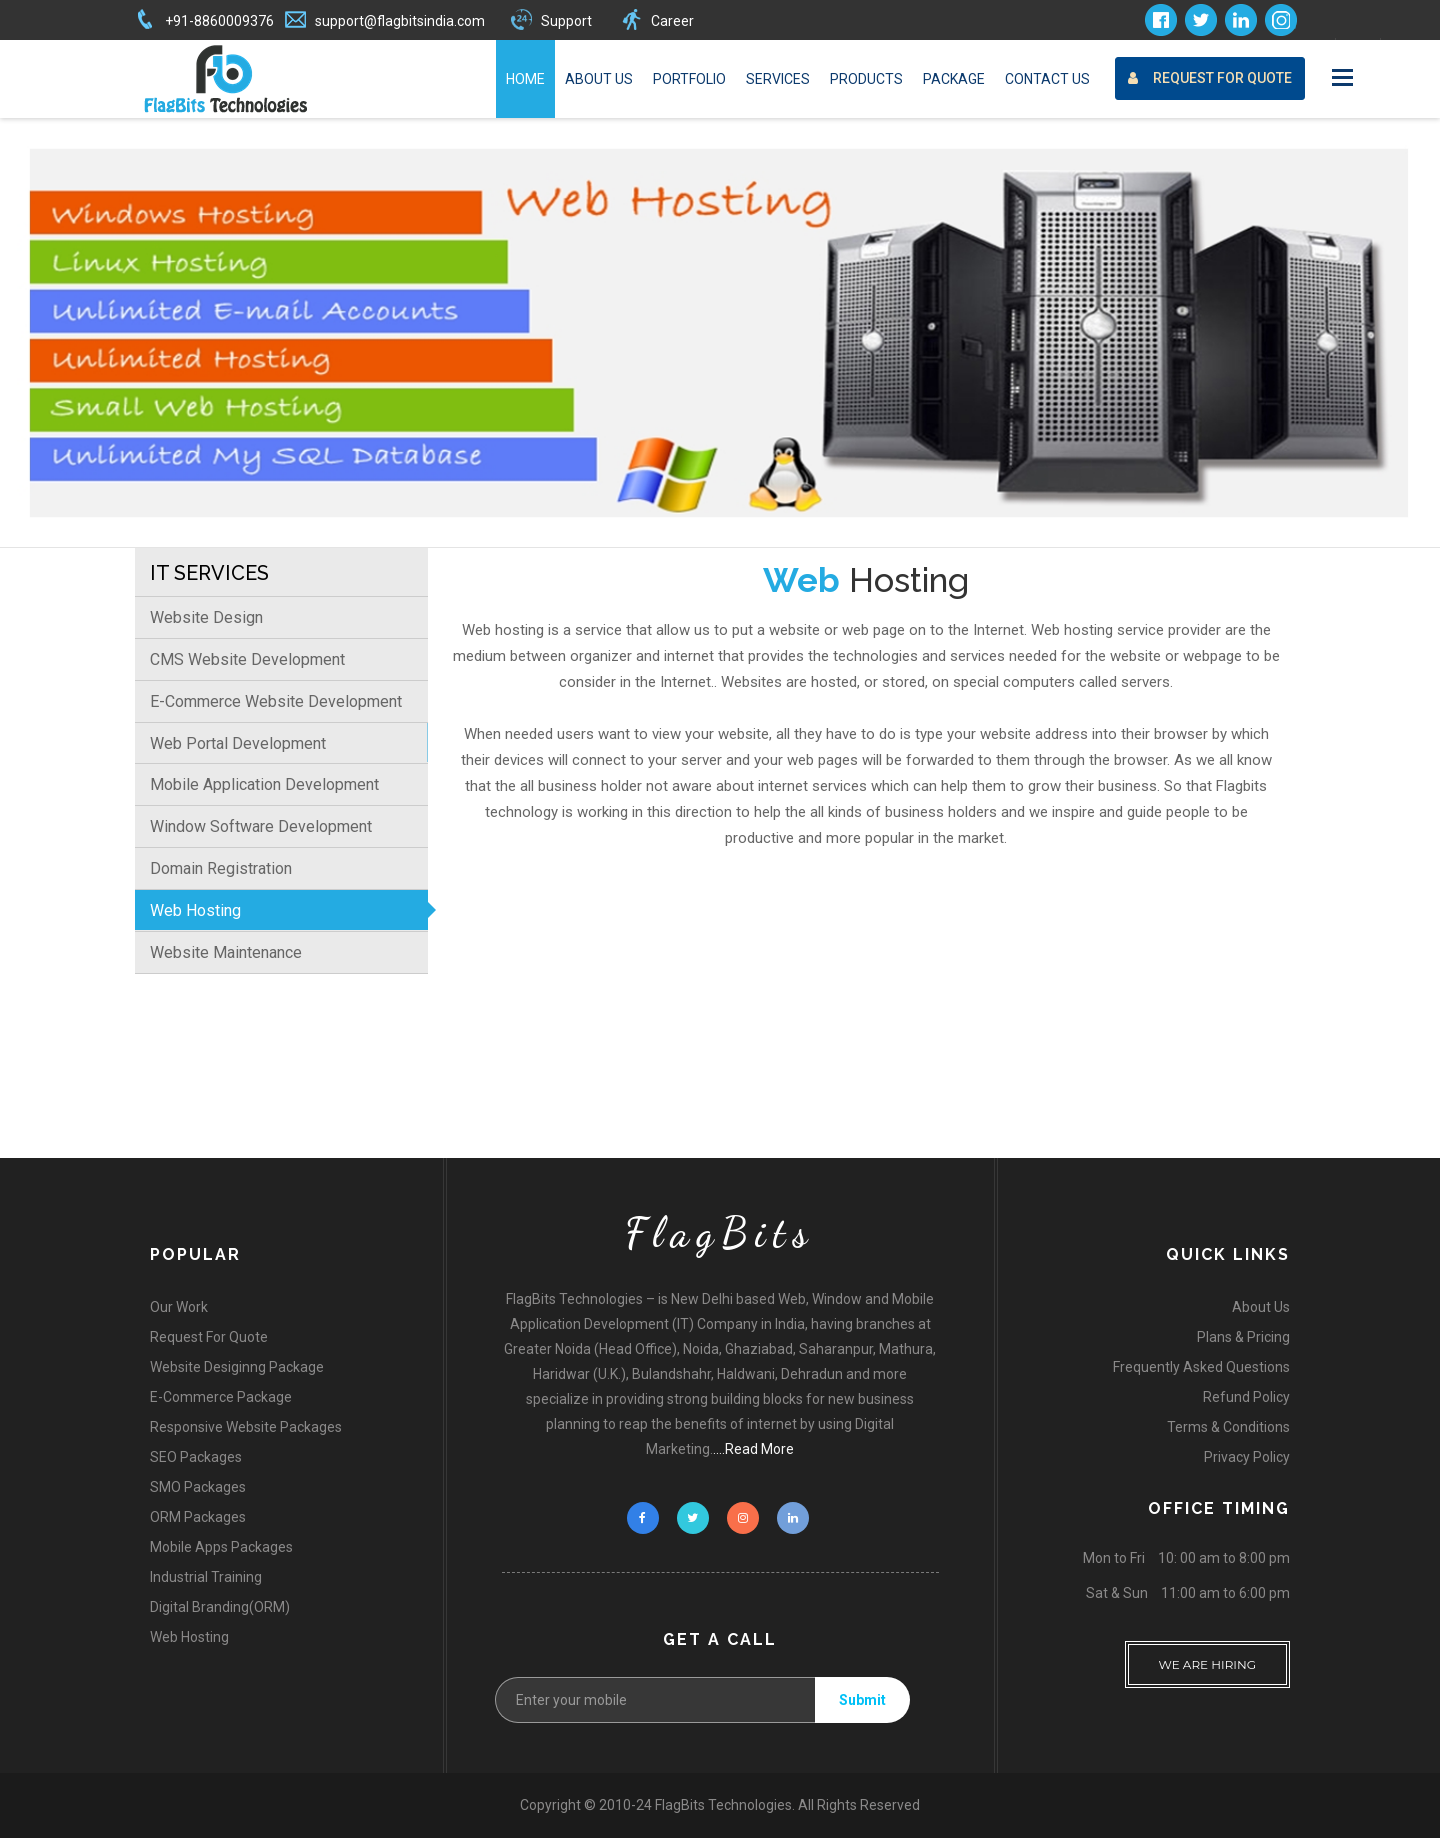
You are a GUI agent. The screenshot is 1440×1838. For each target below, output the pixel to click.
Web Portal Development (238, 743)
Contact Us (1047, 79)
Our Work (179, 1307)
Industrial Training (206, 1577)
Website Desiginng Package (237, 1367)
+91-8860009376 (219, 21)
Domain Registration (221, 868)
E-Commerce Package (221, 1397)
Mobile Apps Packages (221, 1547)
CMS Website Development (247, 659)
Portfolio (689, 79)
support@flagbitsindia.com (400, 21)
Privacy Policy (1247, 1457)
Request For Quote (1210, 78)
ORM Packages (198, 1517)
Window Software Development (261, 826)
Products (866, 79)
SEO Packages (196, 1457)
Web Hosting (195, 910)
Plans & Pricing (1243, 1337)
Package (954, 79)
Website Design (206, 617)
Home (525, 79)
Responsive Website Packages (246, 1427)
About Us (599, 79)
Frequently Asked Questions (1201, 1367)
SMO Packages (198, 1487)
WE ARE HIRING (1208, 1656)
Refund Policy (1246, 1397)
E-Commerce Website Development (276, 701)
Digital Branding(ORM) (220, 1607)
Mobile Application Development (264, 784)
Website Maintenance (226, 952)
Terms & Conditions (1228, 1427)
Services (778, 79)
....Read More (753, 1449)
